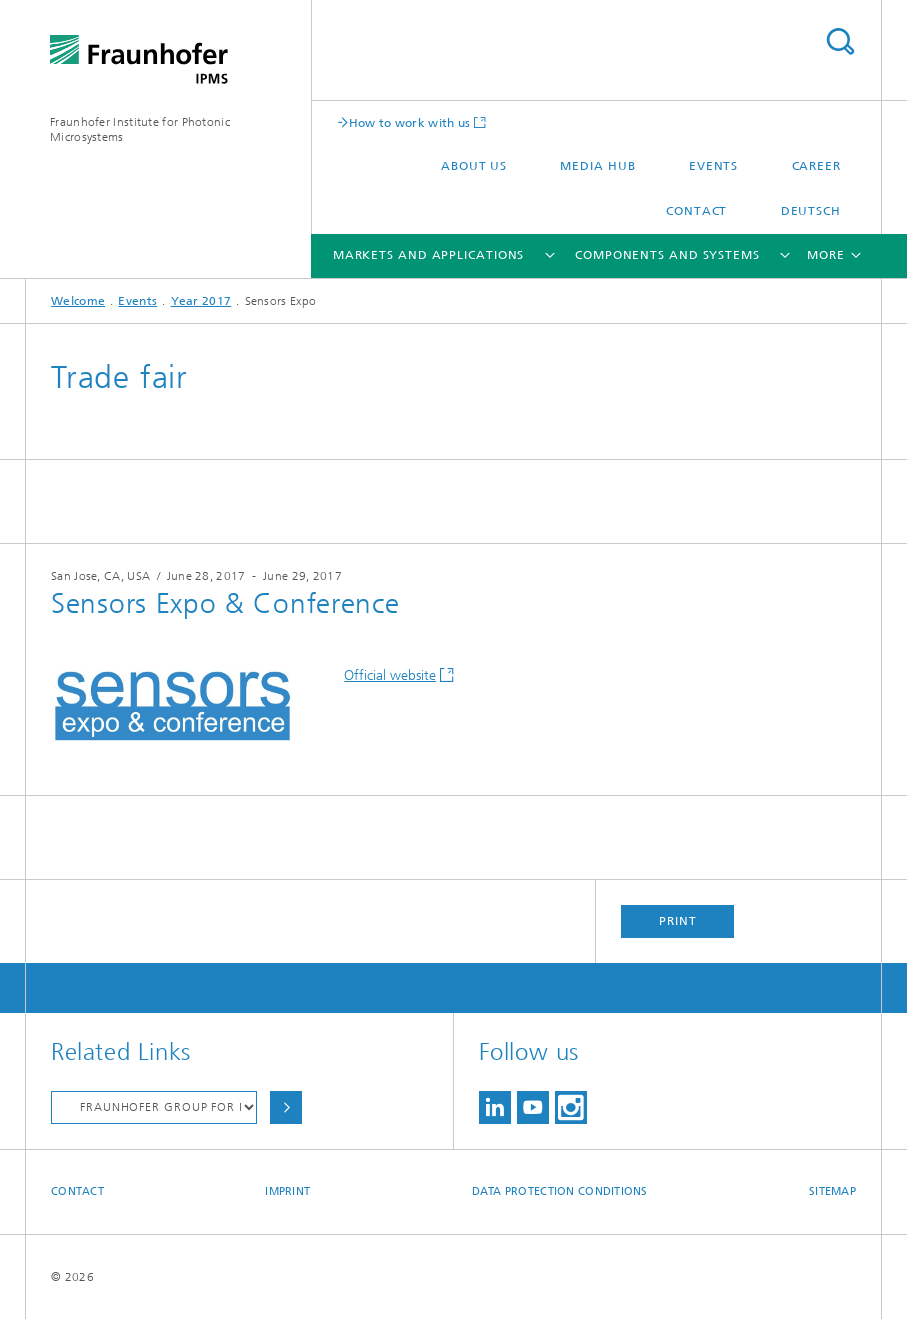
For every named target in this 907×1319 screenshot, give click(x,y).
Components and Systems (667, 255)
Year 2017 (201, 301)
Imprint (287, 1191)
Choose (286, 1107)
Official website (390, 675)
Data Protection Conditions (560, 1191)
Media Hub (597, 166)
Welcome (78, 301)
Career (816, 166)
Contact (696, 211)
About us (474, 166)
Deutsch (811, 211)
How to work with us (410, 122)
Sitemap (832, 1191)
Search (840, 41)
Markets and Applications (429, 255)
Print (678, 921)
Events (713, 166)
